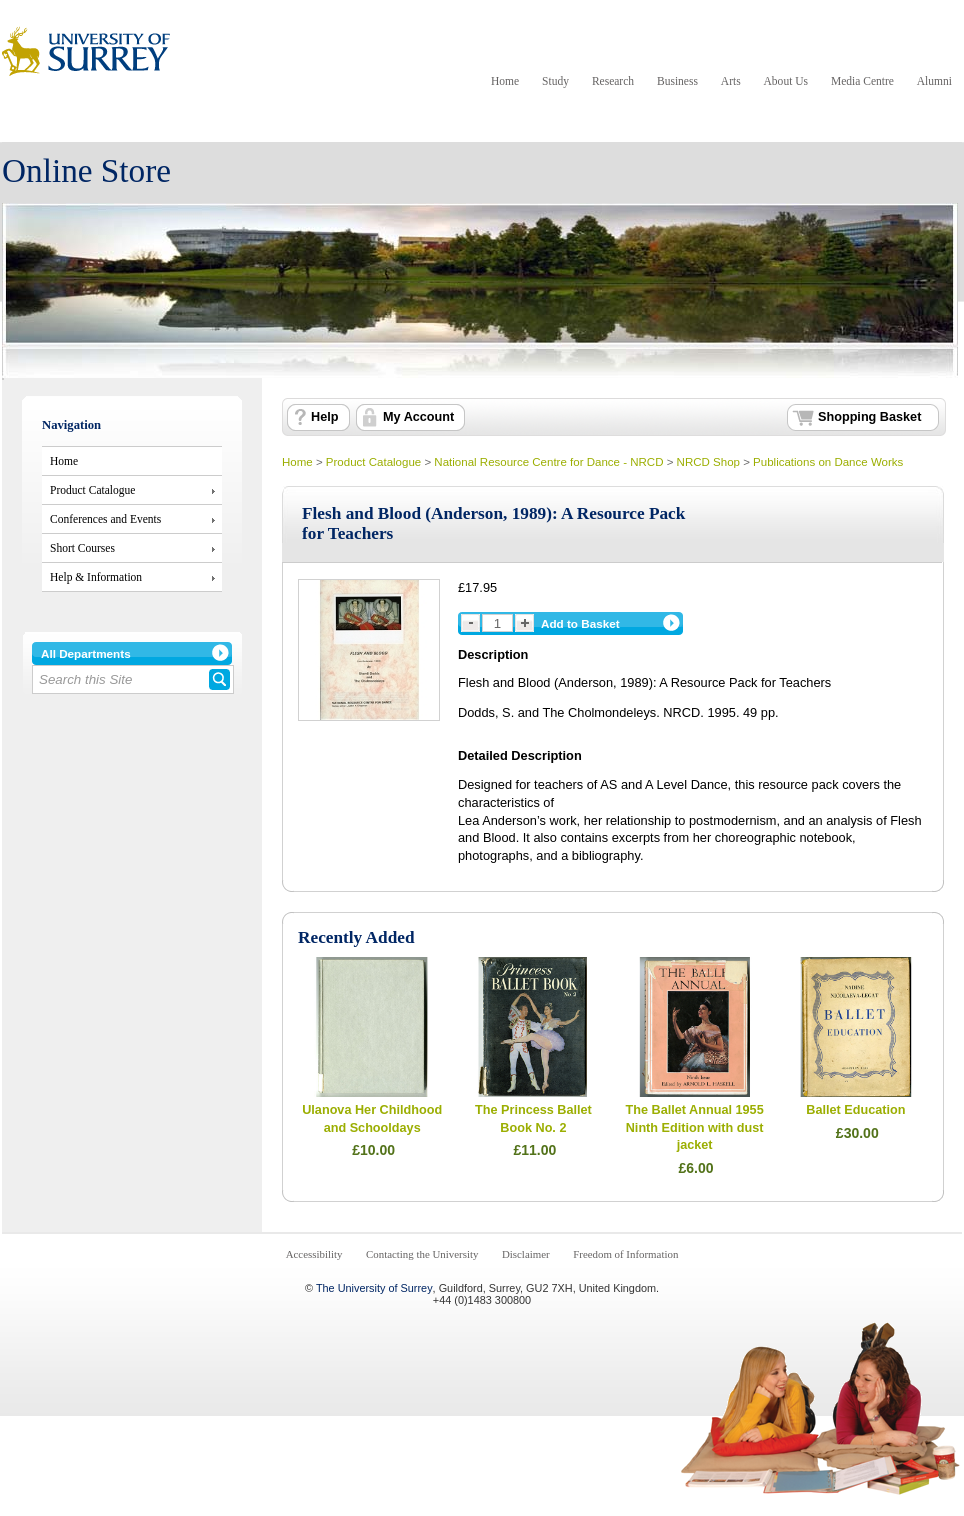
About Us (786, 81)
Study (555, 81)
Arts (731, 81)
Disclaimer (526, 1254)
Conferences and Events (105, 519)
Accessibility (314, 1254)
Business (677, 81)
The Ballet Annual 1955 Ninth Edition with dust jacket (695, 1127)
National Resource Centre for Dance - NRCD (548, 462)
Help (324, 417)
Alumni (934, 81)
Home (505, 81)
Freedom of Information (625, 1254)
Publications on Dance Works (828, 462)
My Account (418, 417)
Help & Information (96, 577)
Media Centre (862, 81)
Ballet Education (855, 1110)
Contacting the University (422, 1254)
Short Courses (82, 548)
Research (613, 81)
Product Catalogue (92, 490)
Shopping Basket (869, 417)
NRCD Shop (708, 462)
